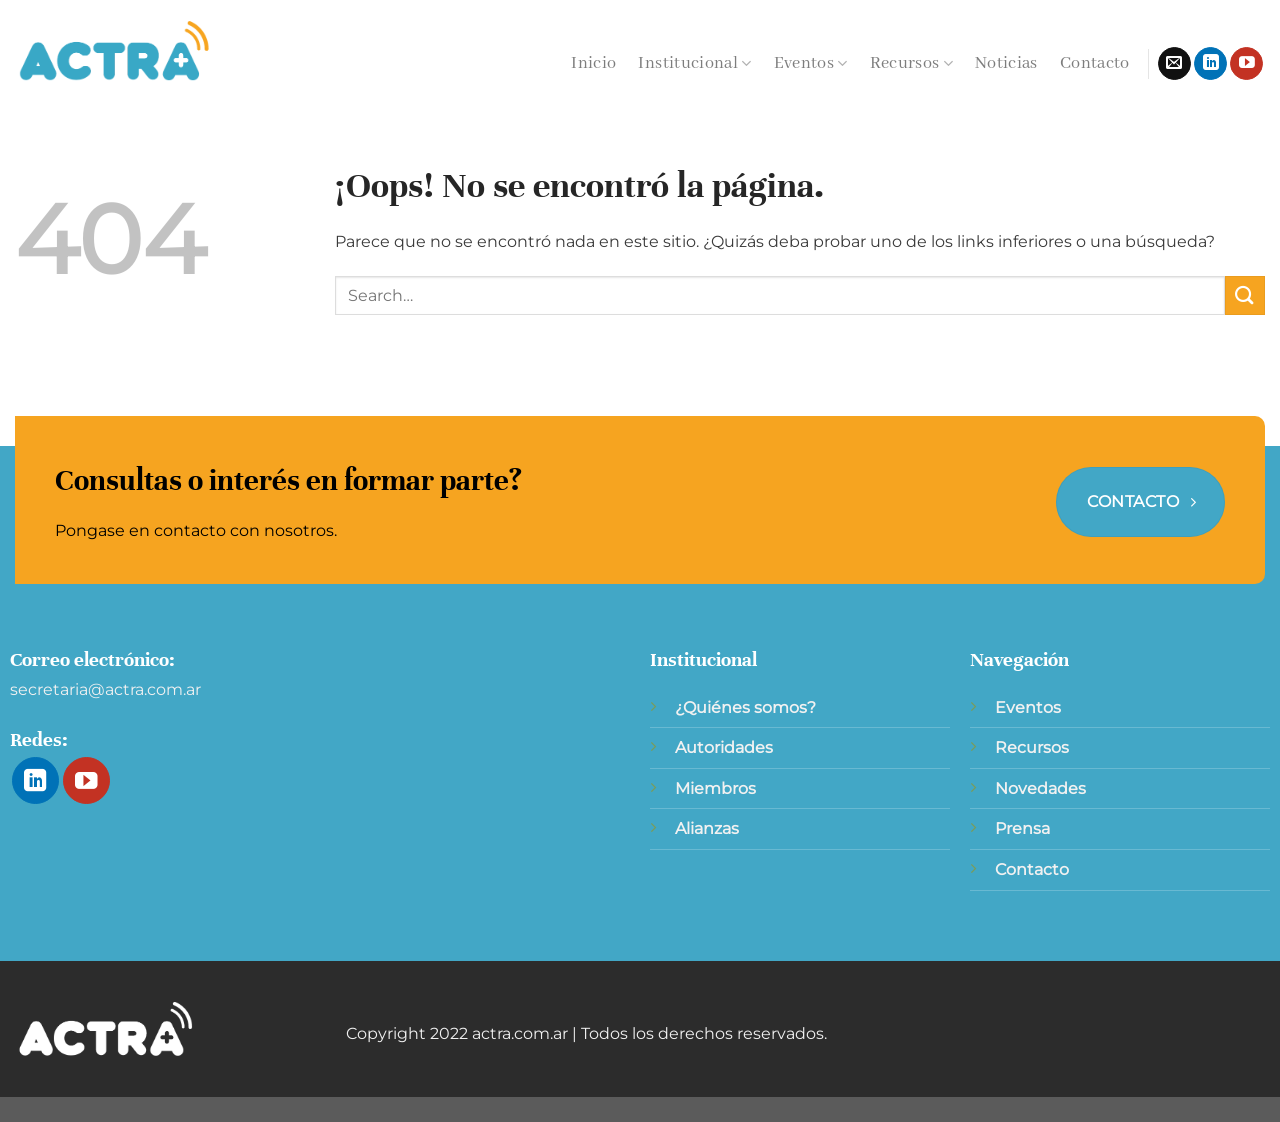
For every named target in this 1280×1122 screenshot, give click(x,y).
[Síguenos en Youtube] (1246, 64)
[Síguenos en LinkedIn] (1210, 64)
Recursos (911, 63)
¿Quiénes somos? (745, 707)
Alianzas (707, 828)
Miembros (715, 788)
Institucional (694, 63)
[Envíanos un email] (1174, 64)
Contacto (1095, 63)
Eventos (811, 63)
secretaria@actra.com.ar (105, 689)
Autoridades (724, 747)
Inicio (593, 63)
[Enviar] (1245, 295)
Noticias (1006, 63)
